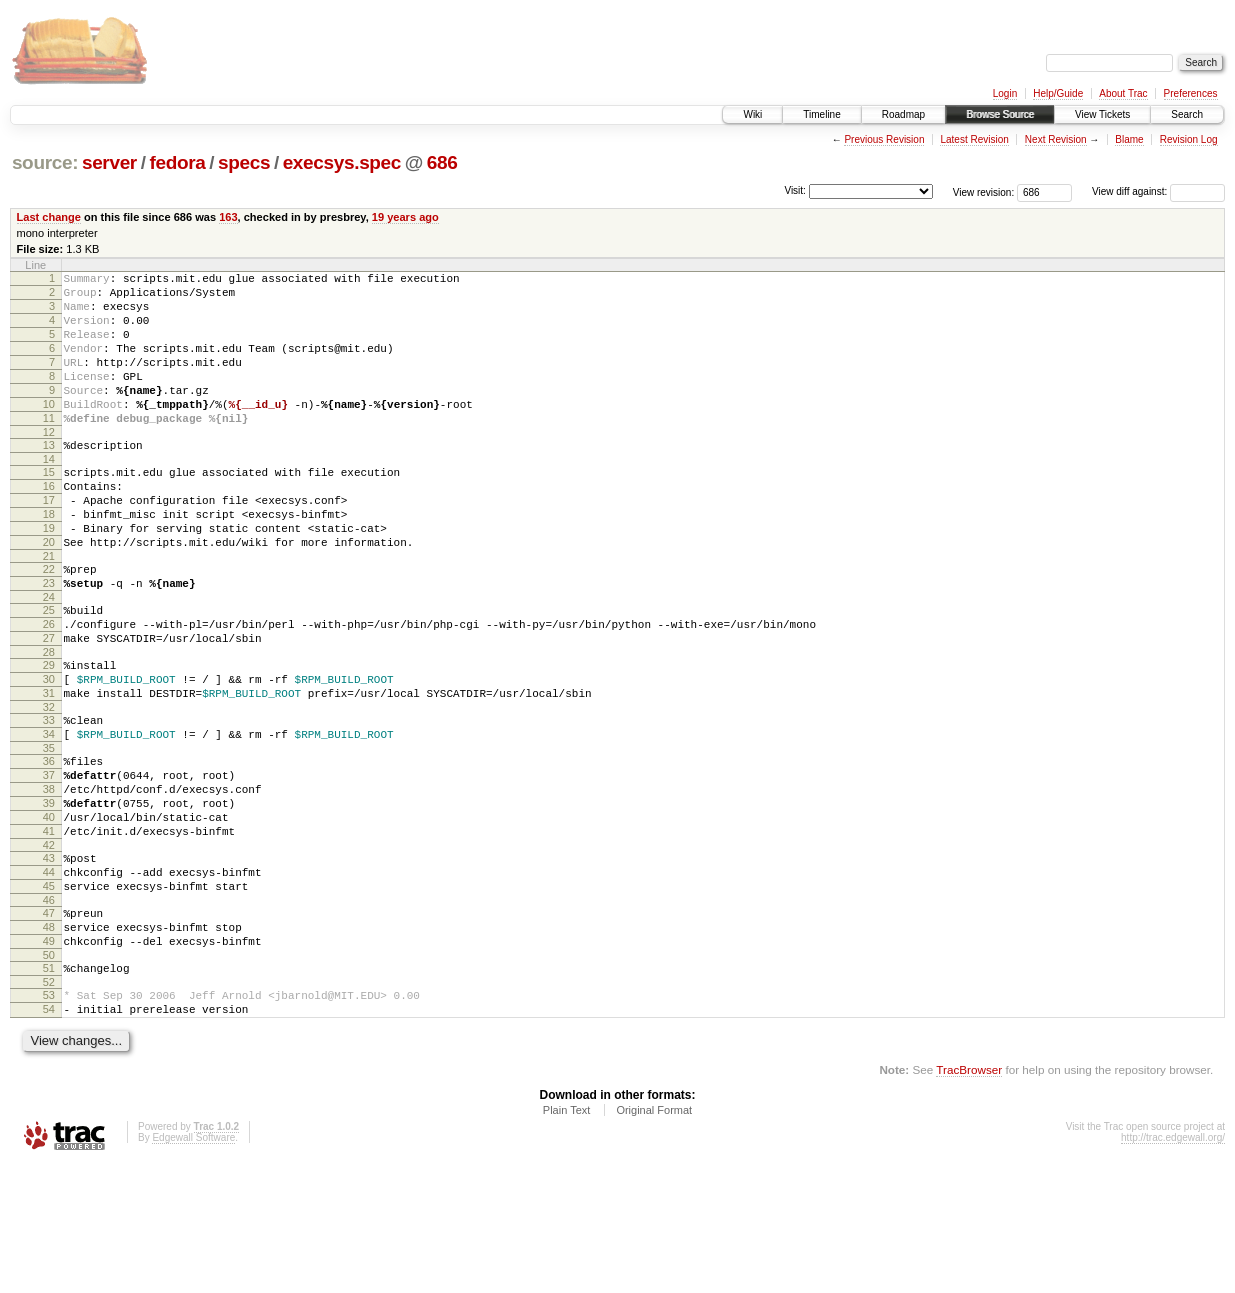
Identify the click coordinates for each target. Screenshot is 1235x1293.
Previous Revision (884, 139)
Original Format (654, 1239)
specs (244, 162)
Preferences (1191, 93)
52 (49, 1105)
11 (49, 448)
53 (49, 1118)
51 (49, 1088)
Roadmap (903, 114)
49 (49, 1058)
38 (49, 879)
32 (49, 785)
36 (49, 845)
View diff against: (1158, 191)
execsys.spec (342, 162)
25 (49, 670)
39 (49, 896)
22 (49, 623)
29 (49, 734)
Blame (1129, 139)
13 (49, 478)
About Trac (1123, 93)
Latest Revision (974, 139)
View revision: (984, 191)
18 (49, 559)
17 (49, 542)
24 (49, 657)
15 (49, 508)
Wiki (752, 114)
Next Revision (1056, 139)
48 (49, 1041)
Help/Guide (1058, 93)
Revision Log (1189, 139)
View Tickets (1102, 114)
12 (49, 465)
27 (49, 704)
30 (49, 751)
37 (49, 862)
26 (49, 687)
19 (49, 576)
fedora (177, 162)
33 (49, 798)
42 (49, 947)
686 (442, 162)
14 (49, 495)
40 (49, 913)
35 (49, 832)
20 (49, 593)
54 (49, 1135)
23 (49, 640)
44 (49, 977)
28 (49, 721)
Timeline (821, 114)
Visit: (795, 190)
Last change (49, 217)
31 (49, 768)
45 (49, 994)
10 (49, 431)
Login (1005, 93)
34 (49, 815)
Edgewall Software (193, 1266)
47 (49, 1024)
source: (45, 162)
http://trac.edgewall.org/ (1173, 1266)
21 (49, 610)
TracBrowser (969, 1198)
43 (49, 960)
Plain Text (567, 1239)
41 (49, 930)
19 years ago (405, 217)
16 (49, 525)
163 (228, 217)
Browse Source (1000, 114)
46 (49, 1011)
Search (1187, 114)
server (109, 162)
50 (49, 1075)
